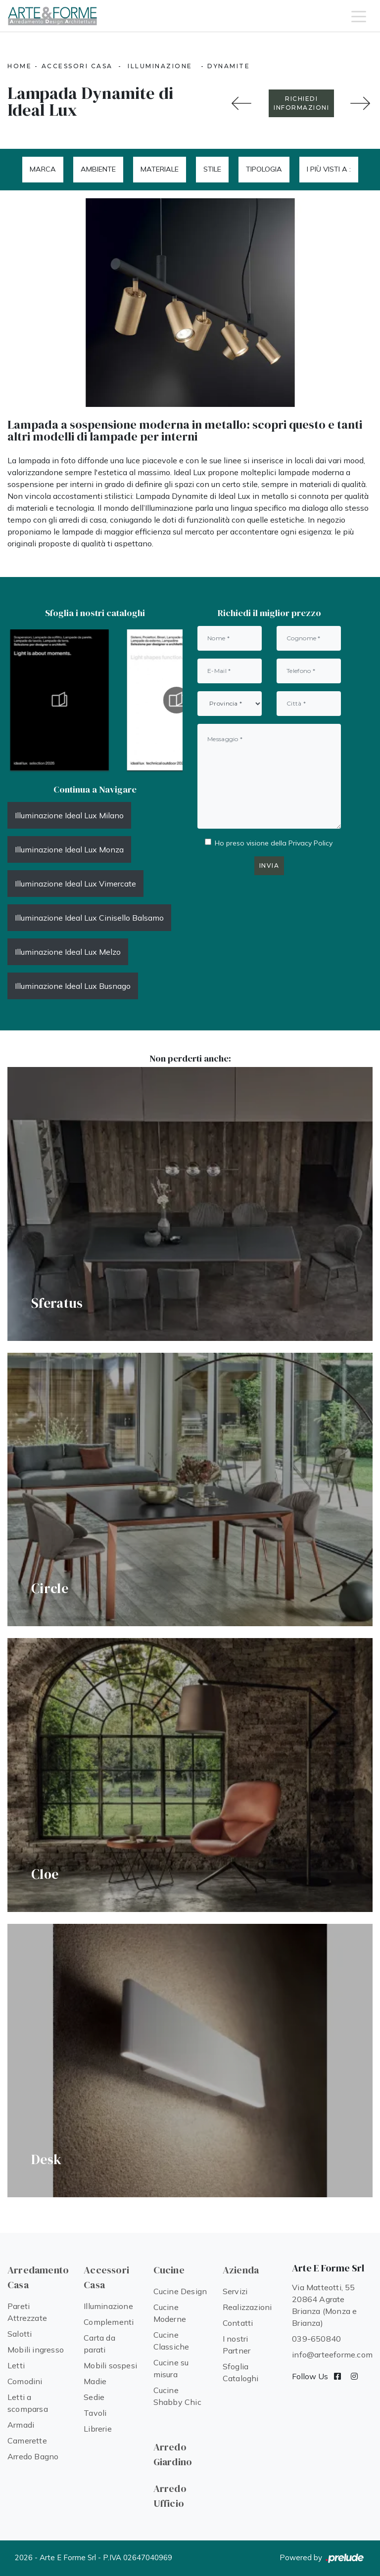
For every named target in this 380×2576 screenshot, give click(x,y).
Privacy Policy (310, 843)
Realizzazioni (247, 2307)
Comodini (25, 2381)
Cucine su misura (171, 2368)
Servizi (235, 2291)
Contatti (238, 2323)
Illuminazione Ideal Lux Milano (69, 815)
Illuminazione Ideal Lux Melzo (68, 952)
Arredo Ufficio (170, 2496)
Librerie (98, 2429)
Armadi (20, 2425)
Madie (95, 2381)
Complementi (109, 2322)
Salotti (19, 2334)
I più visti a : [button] (329, 169)
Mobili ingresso (35, 2349)
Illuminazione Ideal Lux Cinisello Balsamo (89, 918)
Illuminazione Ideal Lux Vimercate (75, 883)
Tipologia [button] (264, 169)
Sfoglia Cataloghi (241, 2372)
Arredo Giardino (172, 2454)
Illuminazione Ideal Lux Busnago (73, 986)
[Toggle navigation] (358, 16)
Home (19, 66)
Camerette (27, 2440)
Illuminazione (160, 66)
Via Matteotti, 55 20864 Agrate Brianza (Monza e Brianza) (324, 2305)
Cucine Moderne (169, 2313)
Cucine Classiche (171, 2341)
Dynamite (228, 66)
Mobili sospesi (110, 2365)
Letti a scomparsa (27, 2403)
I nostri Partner (236, 2344)
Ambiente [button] (98, 169)
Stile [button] (212, 169)
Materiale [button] (160, 169)
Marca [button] (43, 169)
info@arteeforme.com (332, 2354)
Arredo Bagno (32, 2456)
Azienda (241, 2270)
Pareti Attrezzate (27, 2312)
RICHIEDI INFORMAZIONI (301, 103)
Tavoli (95, 2413)
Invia (269, 865)
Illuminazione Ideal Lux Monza (69, 849)
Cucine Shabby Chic (177, 2396)
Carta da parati (99, 2343)
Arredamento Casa (38, 2277)
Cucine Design (180, 2291)
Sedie (94, 2397)
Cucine (169, 2270)
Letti (16, 2365)
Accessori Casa (77, 66)
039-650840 (316, 2339)
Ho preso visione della (273, 843)
